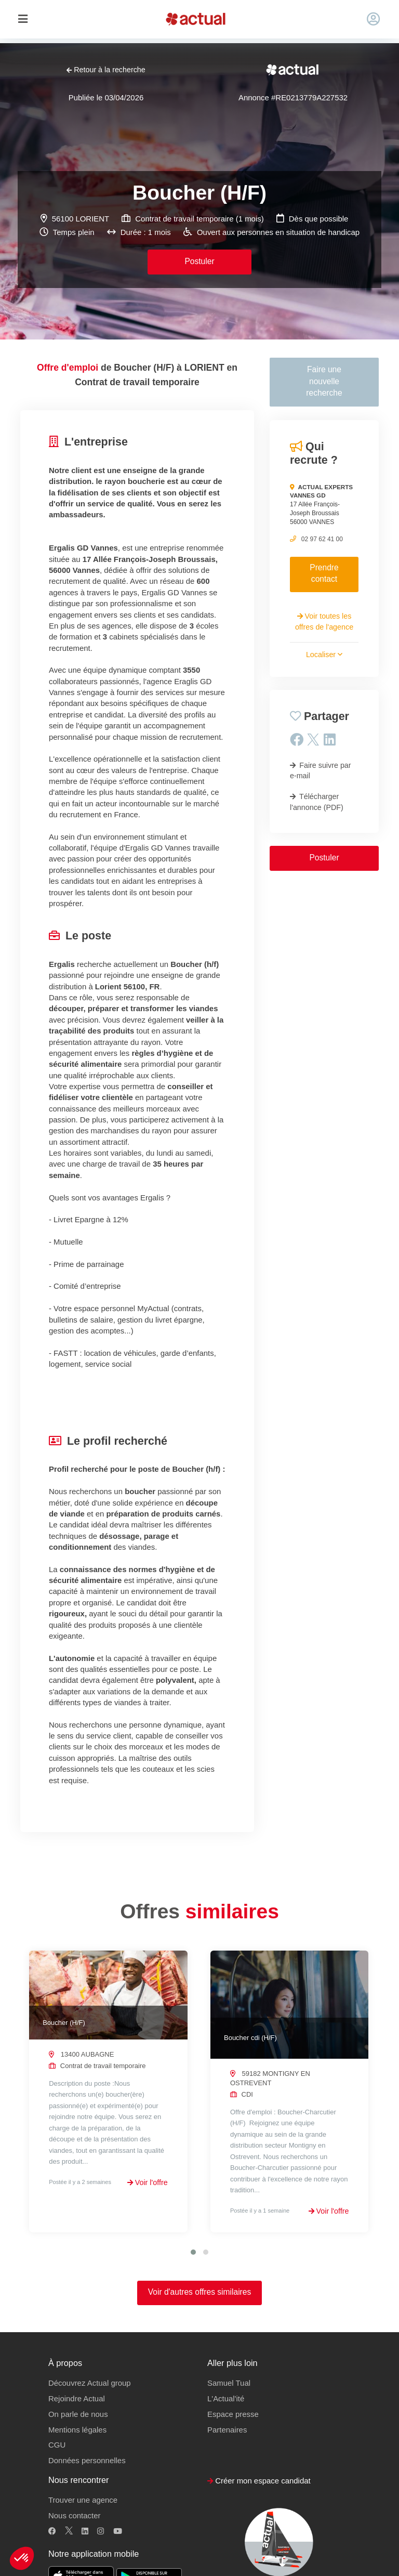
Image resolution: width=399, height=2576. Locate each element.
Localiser (324, 654)
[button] (21, 2558)
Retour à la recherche (105, 70)
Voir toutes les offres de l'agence (324, 621)
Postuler (199, 261)
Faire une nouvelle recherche (324, 381)
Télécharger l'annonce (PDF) (316, 801)
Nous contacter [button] (74, 2515)
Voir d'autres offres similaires (199, 2292)
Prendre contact (324, 573)
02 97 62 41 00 (322, 539)
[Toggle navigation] (22, 19)
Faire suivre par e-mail (320, 770)
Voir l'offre (147, 2182)
